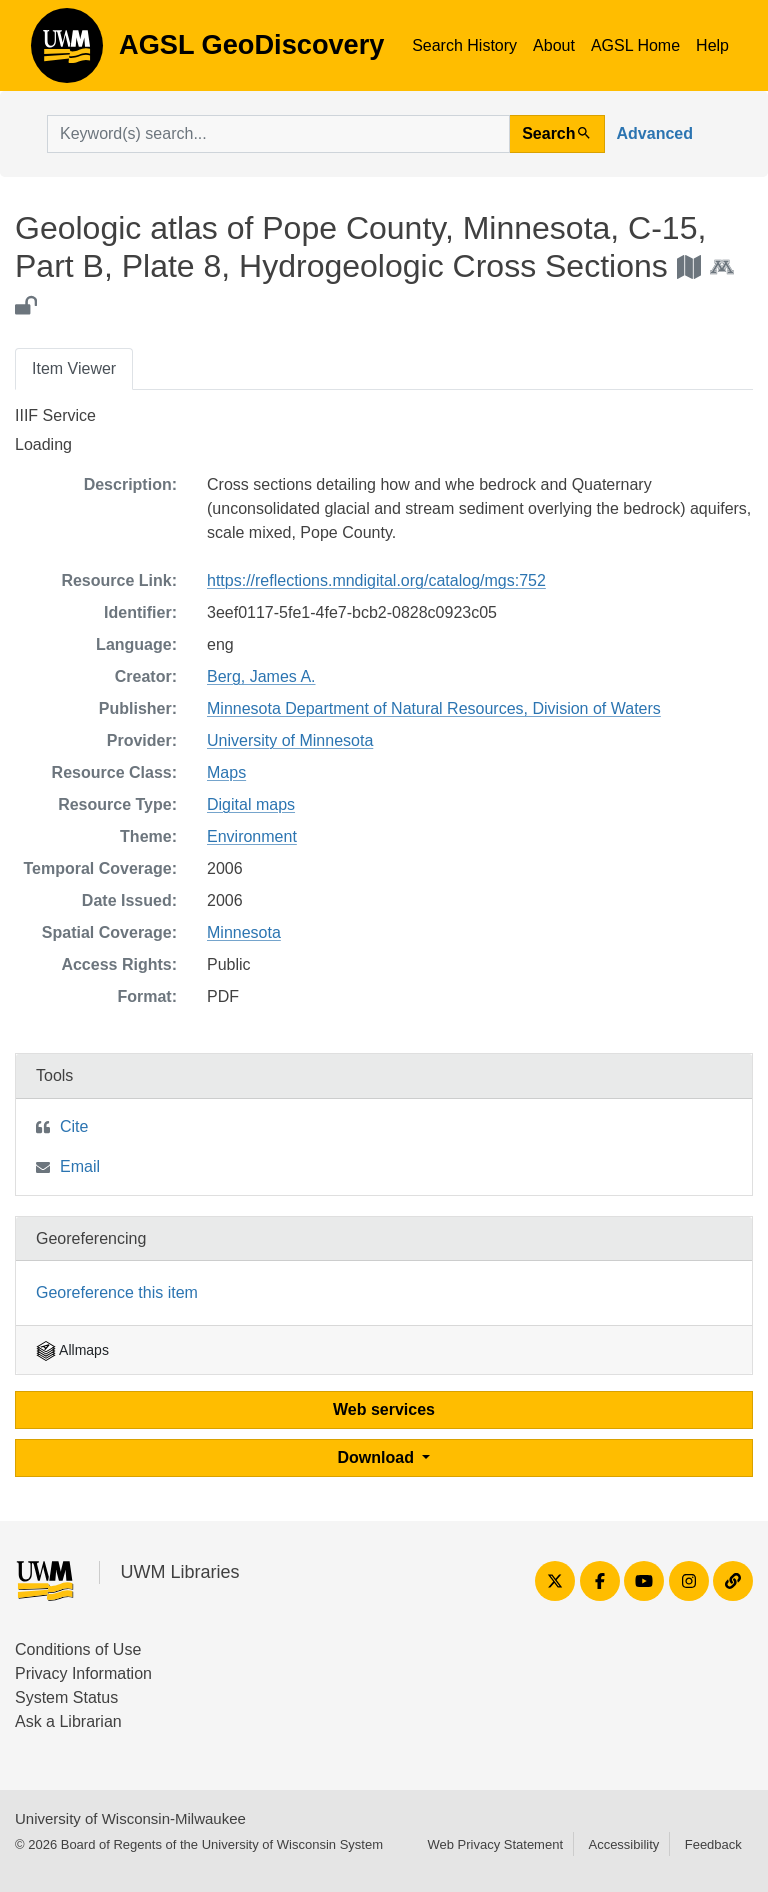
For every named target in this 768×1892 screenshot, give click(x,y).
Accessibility (623, 1844)
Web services (384, 1409)
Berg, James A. (261, 676)
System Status (66, 1697)
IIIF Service (55, 415)
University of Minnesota (290, 740)
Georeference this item (117, 1292)
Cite (74, 1126)
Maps (226, 772)
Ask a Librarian (68, 1721)
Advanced (655, 133)
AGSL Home (635, 45)
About (554, 45)
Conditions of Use (78, 1649)
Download (378, 1457)
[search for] (278, 134)
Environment (252, 836)
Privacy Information (83, 1673)
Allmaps (72, 1350)
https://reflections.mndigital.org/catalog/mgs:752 (376, 580)
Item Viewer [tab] (74, 368)
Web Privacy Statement (495, 1844)
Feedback (713, 1844)
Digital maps (251, 804)
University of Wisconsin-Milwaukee (130, 1818)
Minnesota (244, 932)
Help (712, 45)
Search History (464, 45)
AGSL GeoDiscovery (67, 52)
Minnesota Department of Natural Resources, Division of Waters (434, 708)
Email (80, 1166)
